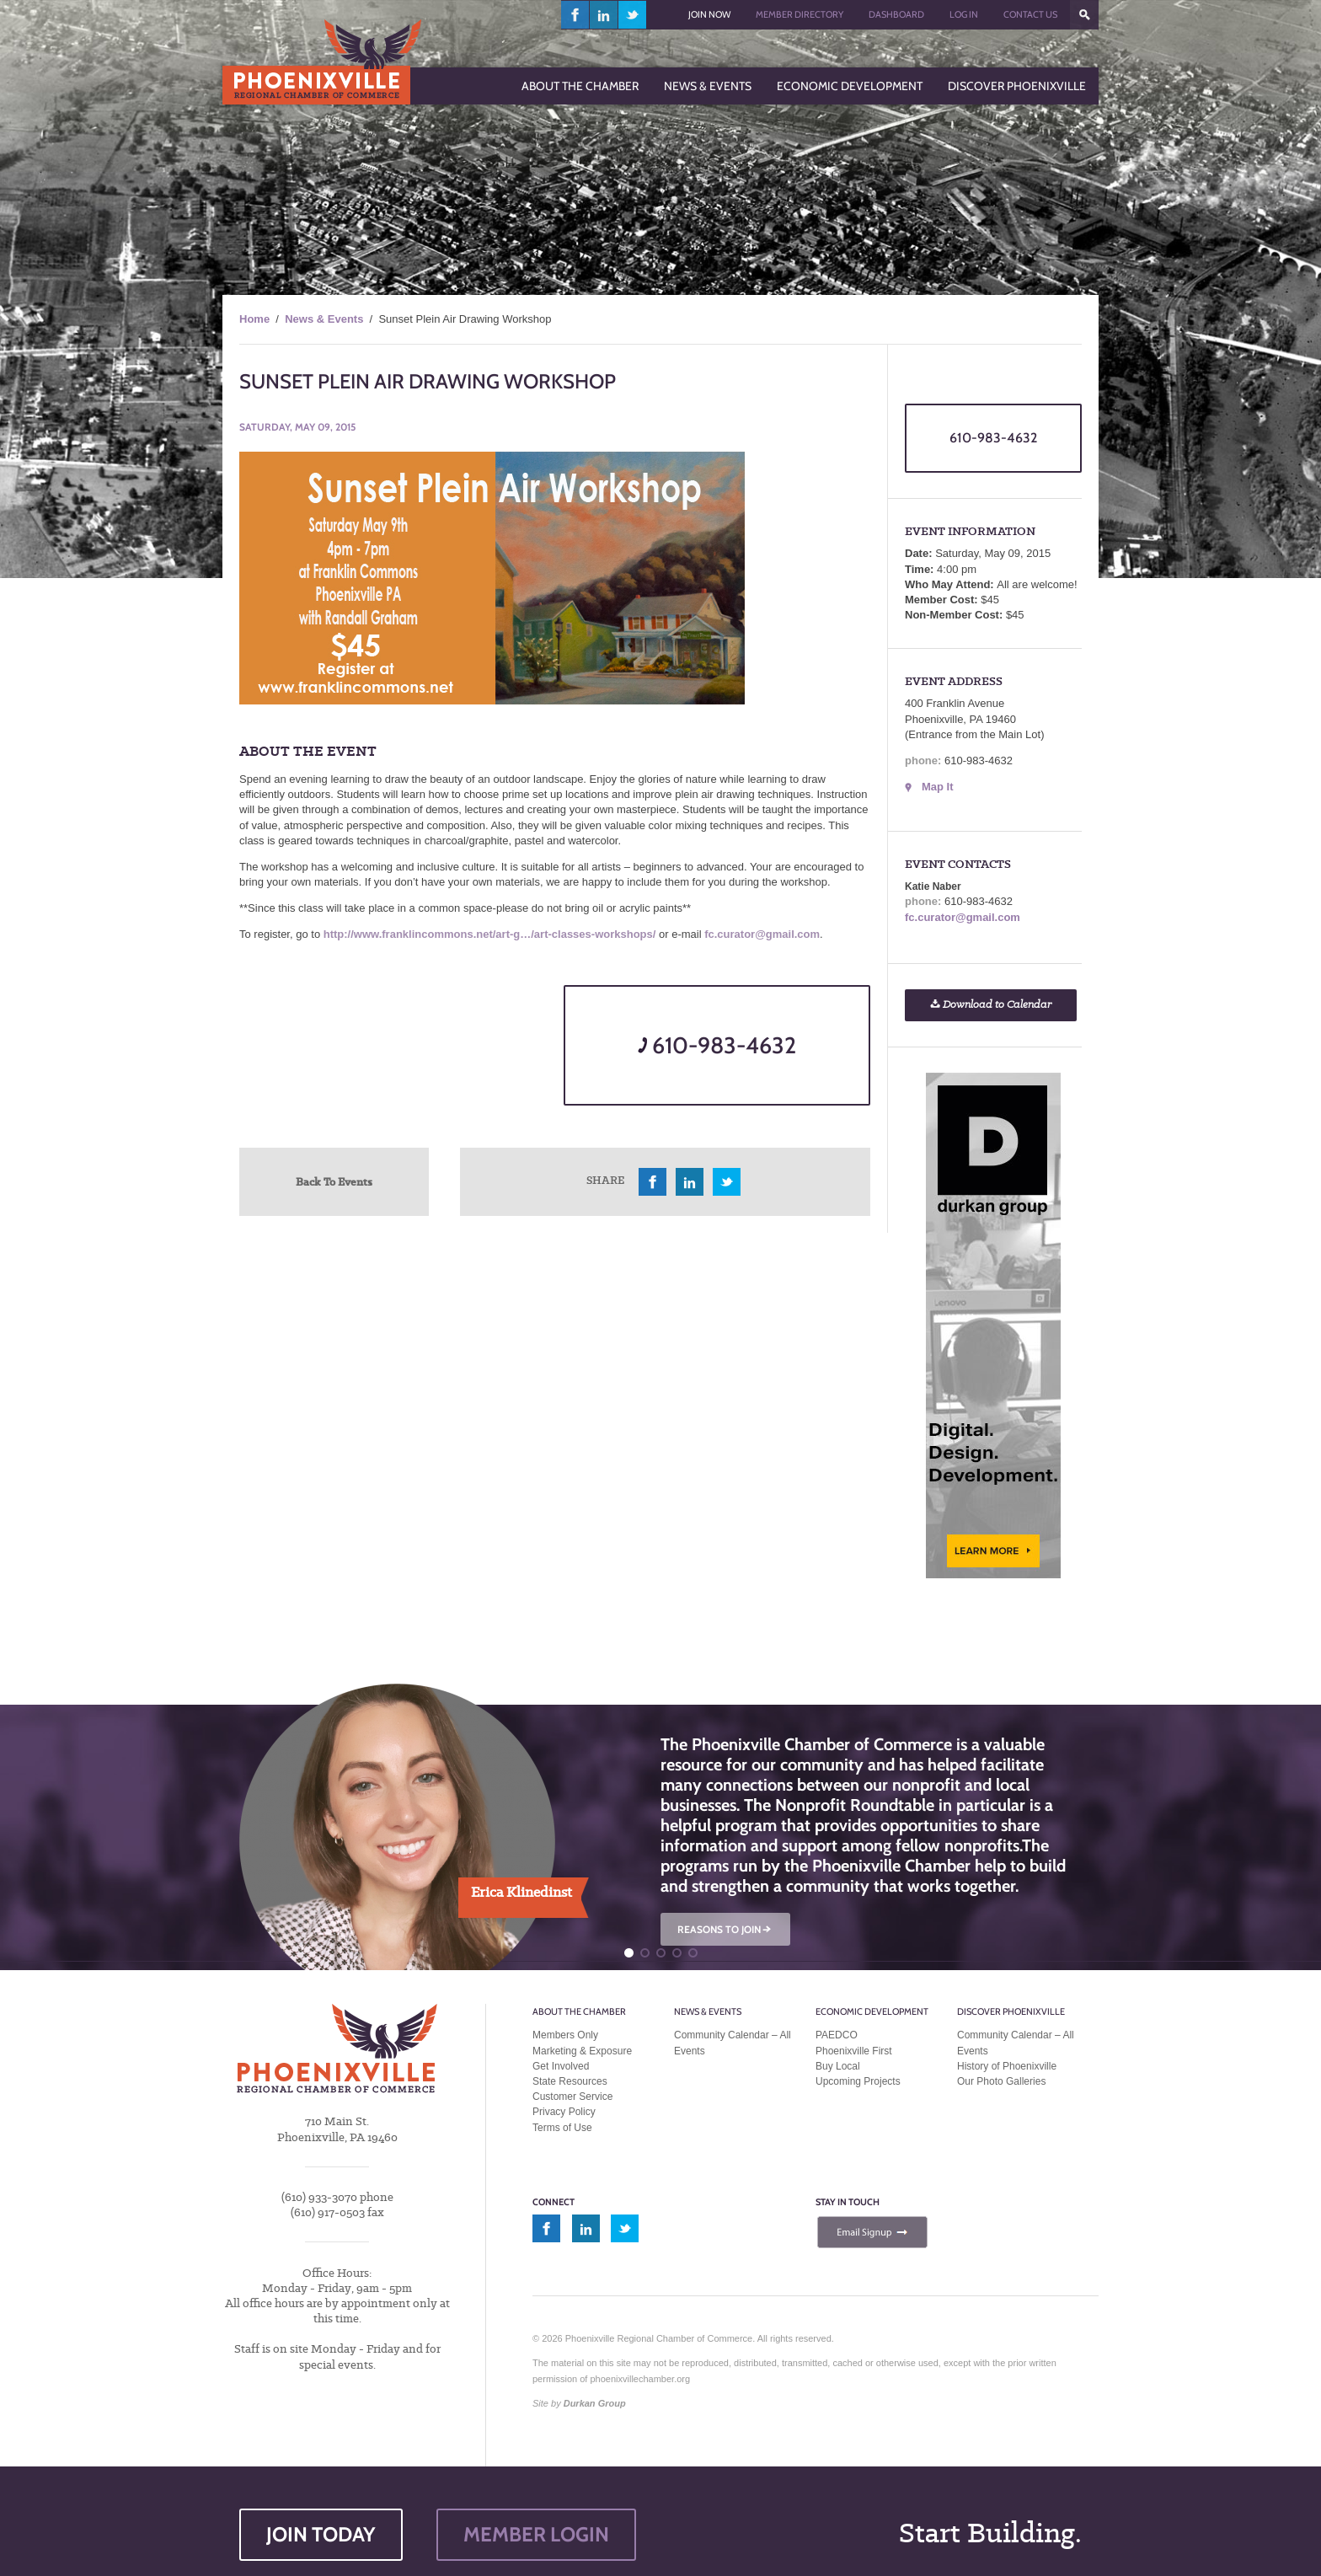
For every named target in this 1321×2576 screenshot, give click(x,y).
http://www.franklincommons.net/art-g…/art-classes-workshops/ (490, 934)
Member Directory (799, 14)
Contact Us (1030, 14)
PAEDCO (837, 2035)
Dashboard (896, 14)
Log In (963, 14)
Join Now (709, 14)
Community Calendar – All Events (732, 2042)
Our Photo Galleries (1001, 2081)
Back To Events (334, 1181)
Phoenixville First (854, 2051)
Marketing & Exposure (582, 2051)
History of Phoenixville (1006, 2066)
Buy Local (838, 2066)
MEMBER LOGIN (536, 2534)
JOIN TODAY (321, 2534)
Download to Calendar (990, 1005)
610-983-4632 (717, 1045)
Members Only (565, 2035)
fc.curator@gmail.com (762, 934)
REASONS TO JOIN (725, 1929)
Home (254, 319)
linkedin (604, 14)
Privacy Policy (564, 2112)
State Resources (569, 2081)
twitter (632, 14)
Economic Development (872, 2011)
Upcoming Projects (858, 2081)
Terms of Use (562, 2128)
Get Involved (560, 2066)
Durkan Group (595, 2403)
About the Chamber (579, 2011)
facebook (575, 14)
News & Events (324, 319)
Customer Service (572, 2096)
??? (1084, 14)
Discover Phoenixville (1011, 2011)
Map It (938, 786)
